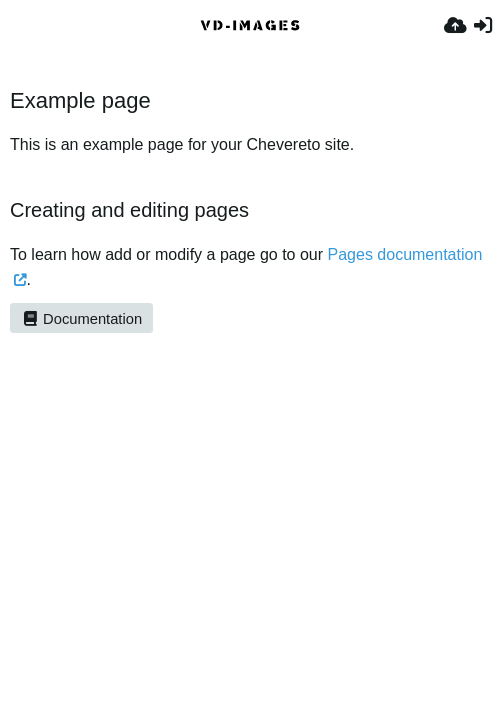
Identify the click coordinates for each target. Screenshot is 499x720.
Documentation (81, 319)
